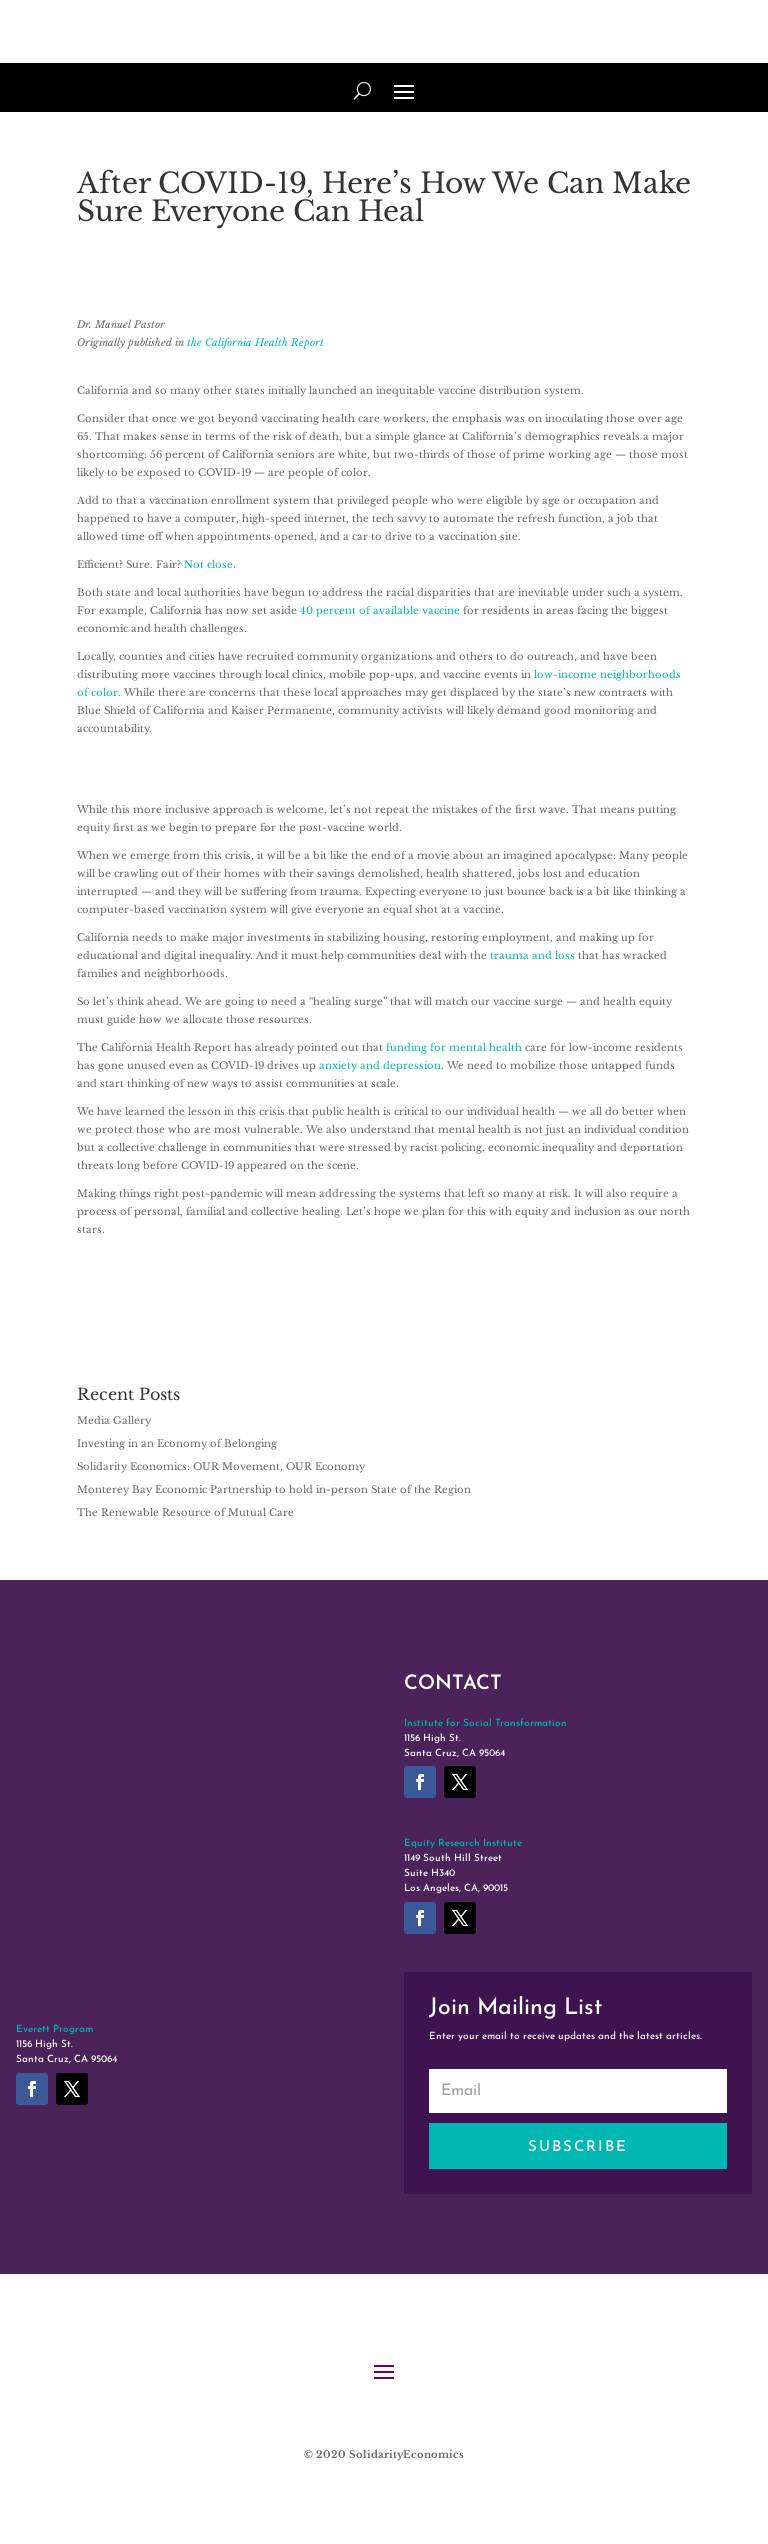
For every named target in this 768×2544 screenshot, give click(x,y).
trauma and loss (532, 955)
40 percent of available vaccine (380, 610)
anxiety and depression (380, 1065)
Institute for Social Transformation (485, 1723)
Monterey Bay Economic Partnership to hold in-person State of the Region (274, 1489)
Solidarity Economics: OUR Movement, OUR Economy (221, 1466)
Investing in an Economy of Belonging (177, 1443)
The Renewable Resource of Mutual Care (185, 1512)
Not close (208, 564)
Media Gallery (114, 1420)
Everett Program (54, 2029)
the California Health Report (255, 342)
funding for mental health (454, 1047)
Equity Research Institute (463, 1843)
